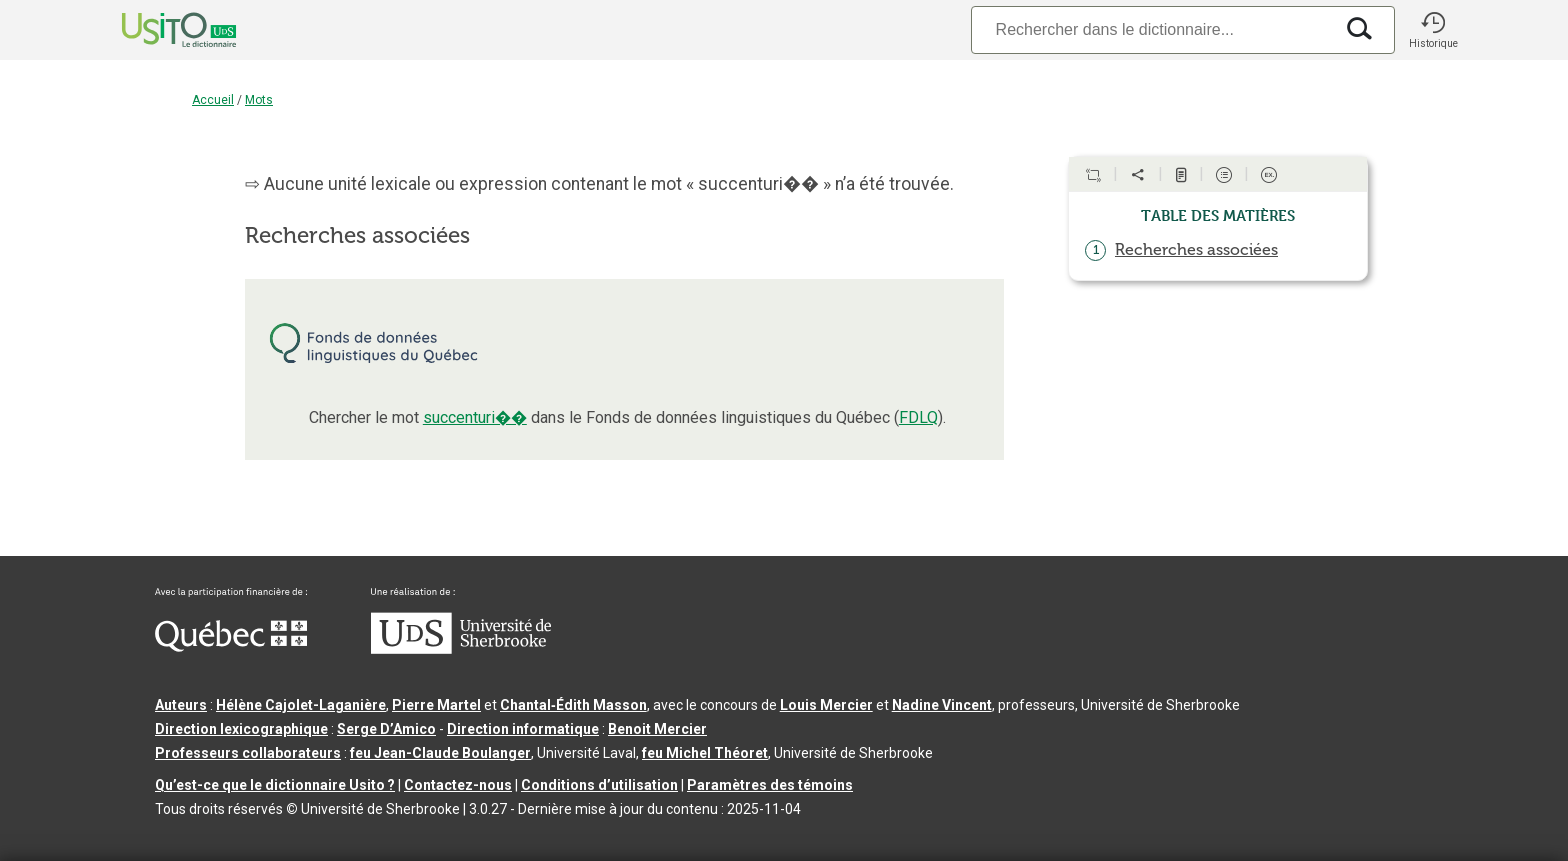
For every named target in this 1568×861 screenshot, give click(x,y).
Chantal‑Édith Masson (573, 705)
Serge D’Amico (386, 729)
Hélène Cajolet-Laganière (301, 705)
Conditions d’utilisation (599, 785)
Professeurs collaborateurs (248, 753)
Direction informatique (523, 729)
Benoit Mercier (657, 729)
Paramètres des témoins (770, 785)
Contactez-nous (458, 785)
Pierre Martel (436, 705)
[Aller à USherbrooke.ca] (461, 649)
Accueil (213, 100)
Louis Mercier (826, 705)
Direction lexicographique (241, 729)
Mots (259, 100)
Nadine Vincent (942, 705)
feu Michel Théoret (705, 753)
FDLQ (918, 417)
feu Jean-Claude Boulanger (440, 753)
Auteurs (181, 705)
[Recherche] (1152, 29)
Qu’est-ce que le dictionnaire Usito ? (275, 785)
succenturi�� (475, 417)
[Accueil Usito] (157, 30)
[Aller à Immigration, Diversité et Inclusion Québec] (231, 647)
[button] (1433, 30)
